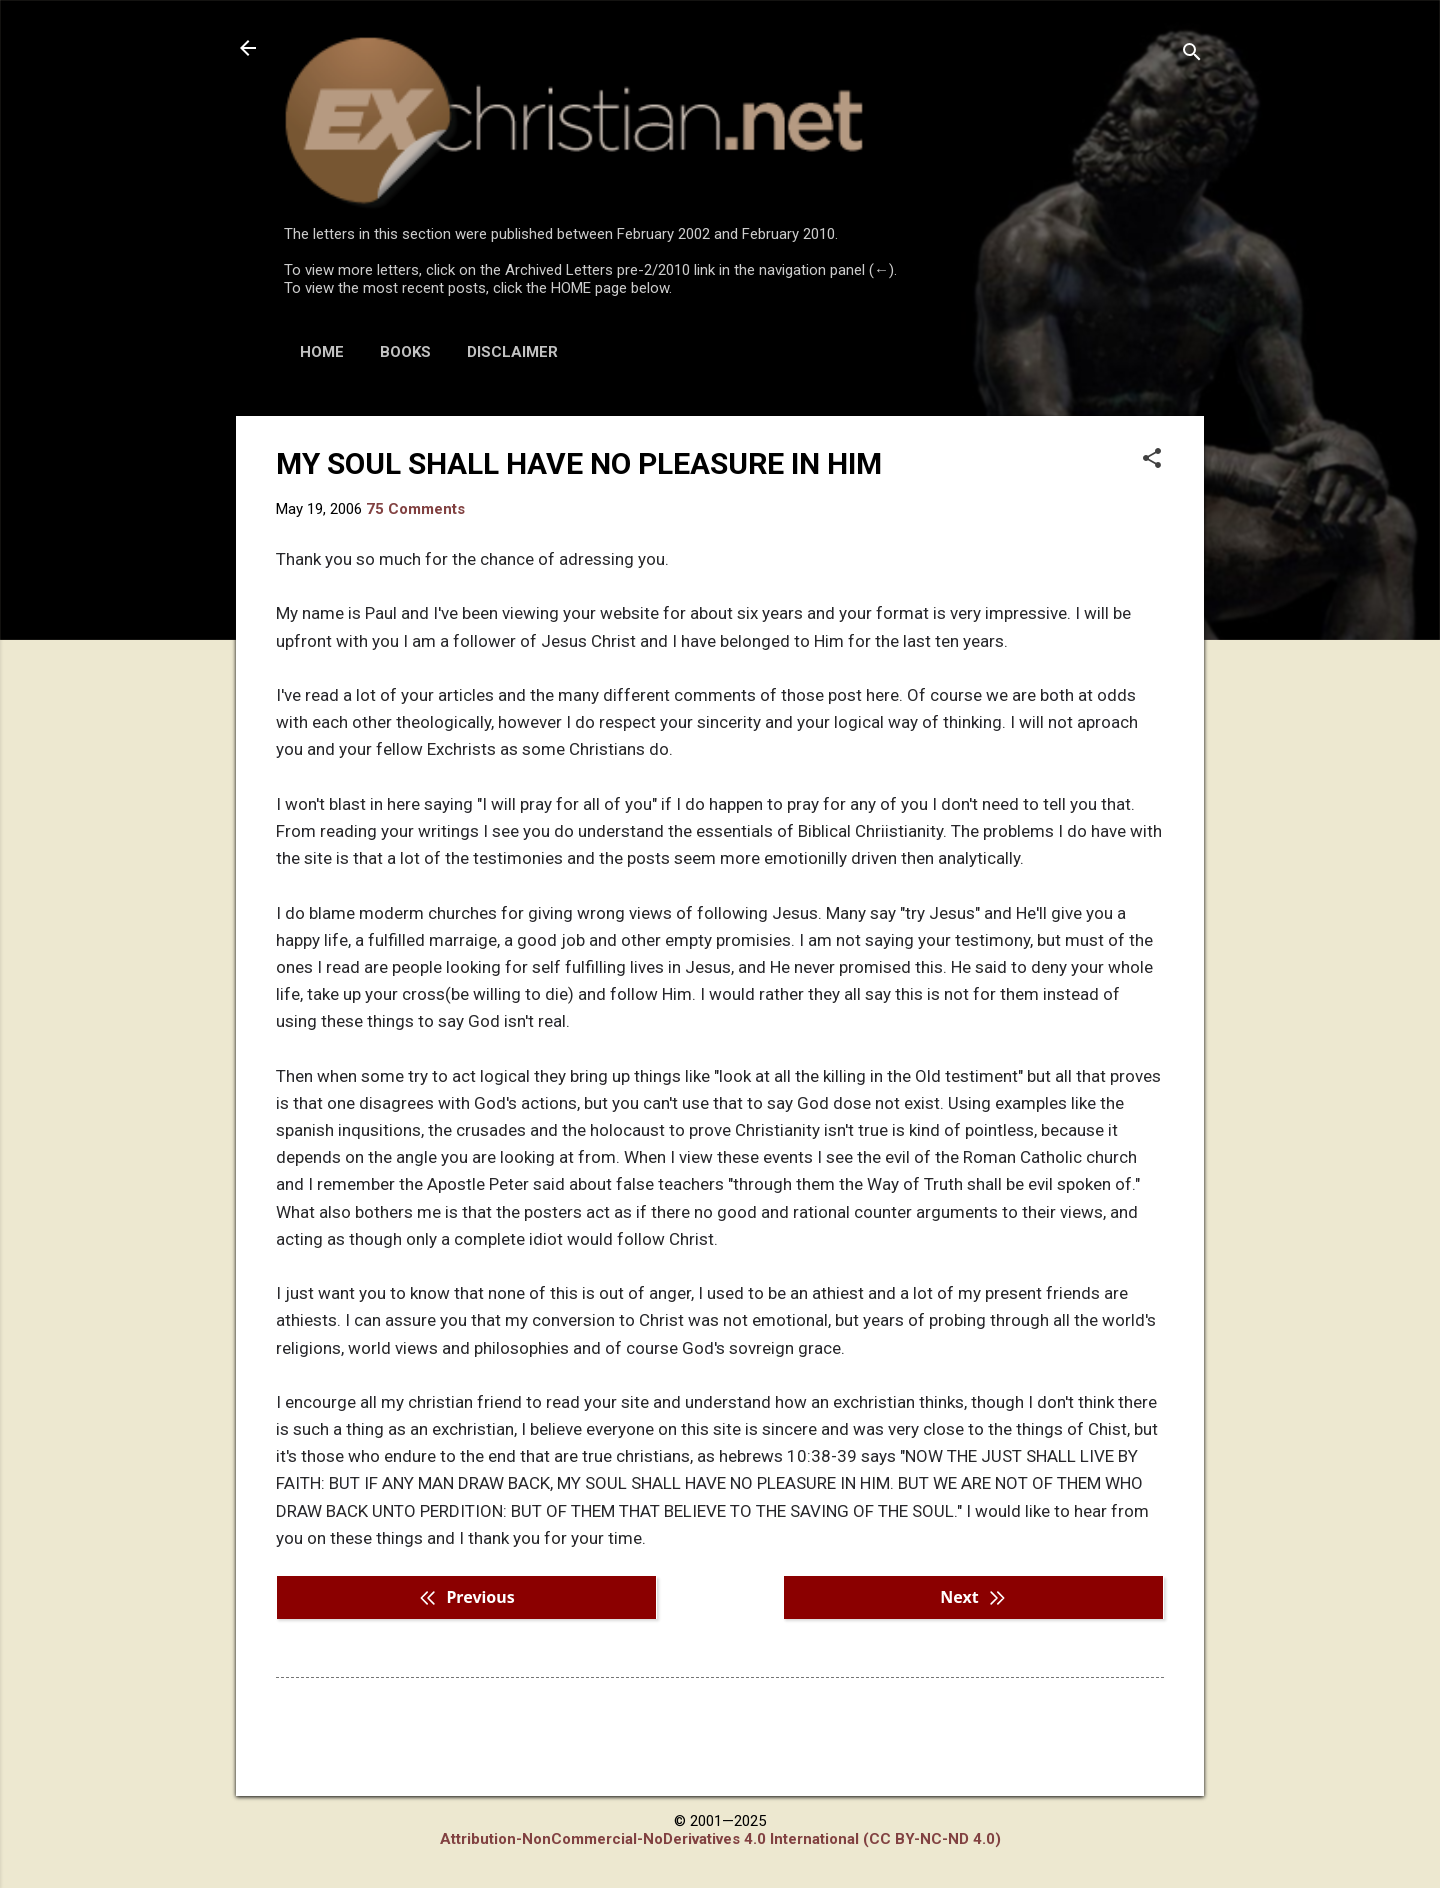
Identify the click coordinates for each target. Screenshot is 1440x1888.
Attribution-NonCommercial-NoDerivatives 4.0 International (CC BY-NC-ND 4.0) (720, 1839)
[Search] (1192, 54)
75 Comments (415, 509)
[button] (1152, 460)
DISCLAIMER (512, 352)
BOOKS (405, 352)
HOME (322, 352)
